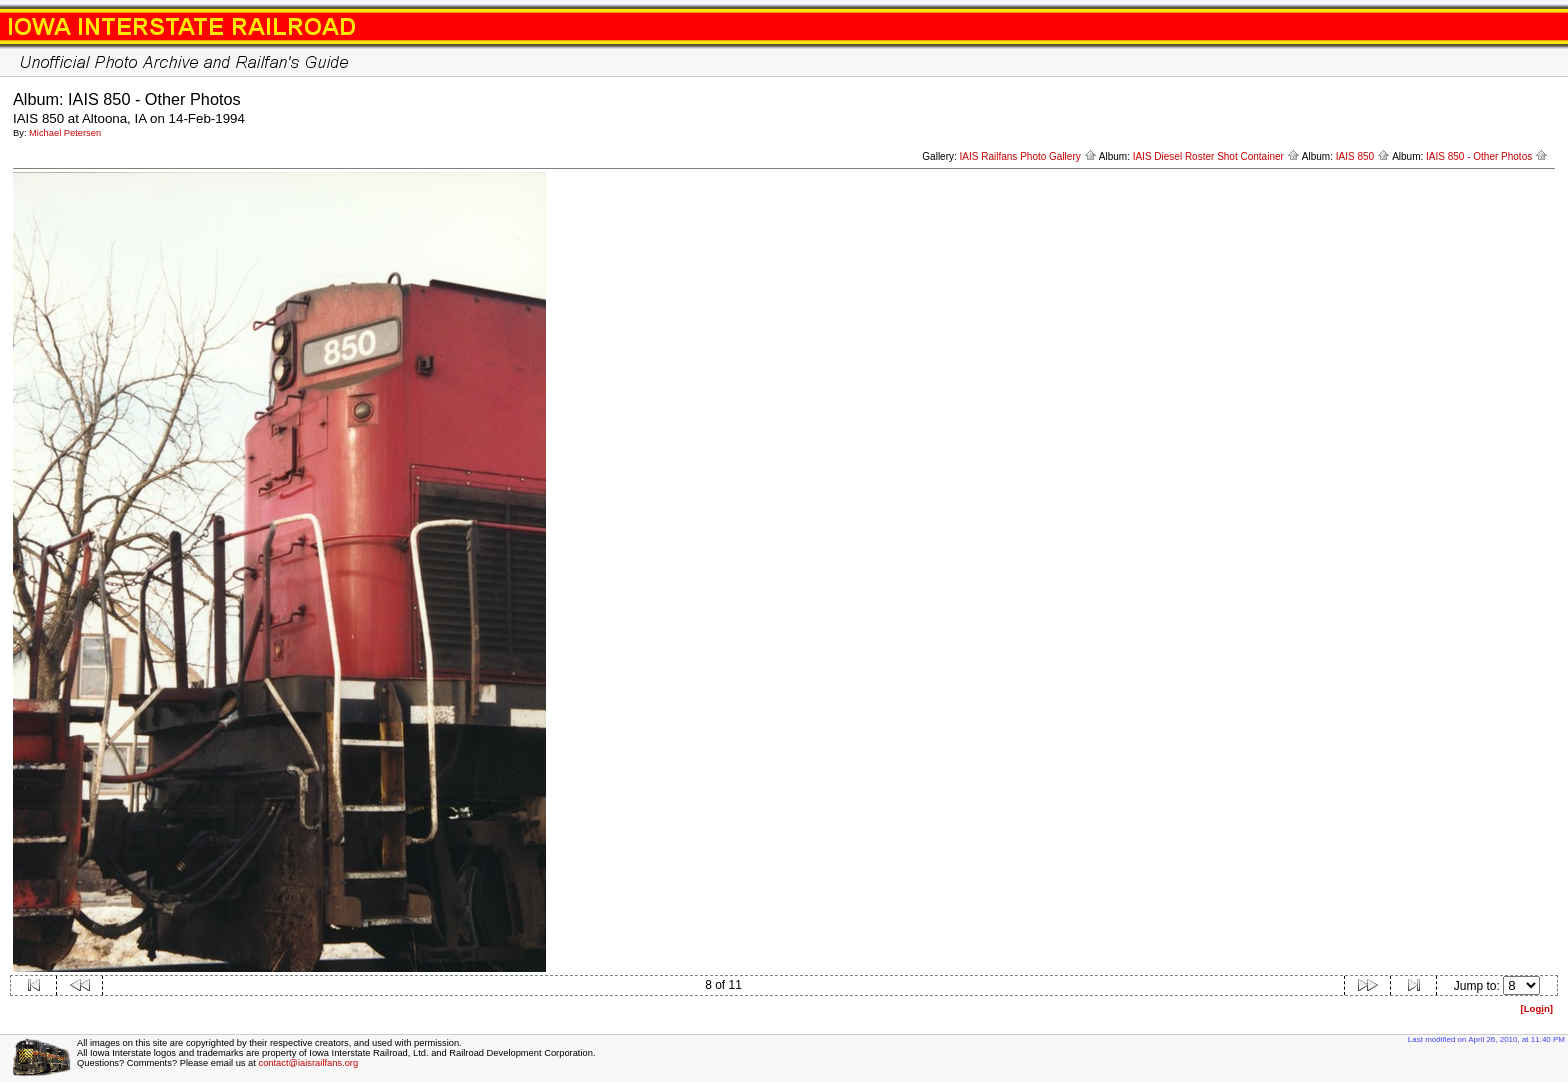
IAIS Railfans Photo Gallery (1028, 156)
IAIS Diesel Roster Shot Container (1216, 156)
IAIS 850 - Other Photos (1487, 156)
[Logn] (1536, 1008)
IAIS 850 (1363, 156)
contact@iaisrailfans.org (308, 1063)
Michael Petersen (65, 133)
